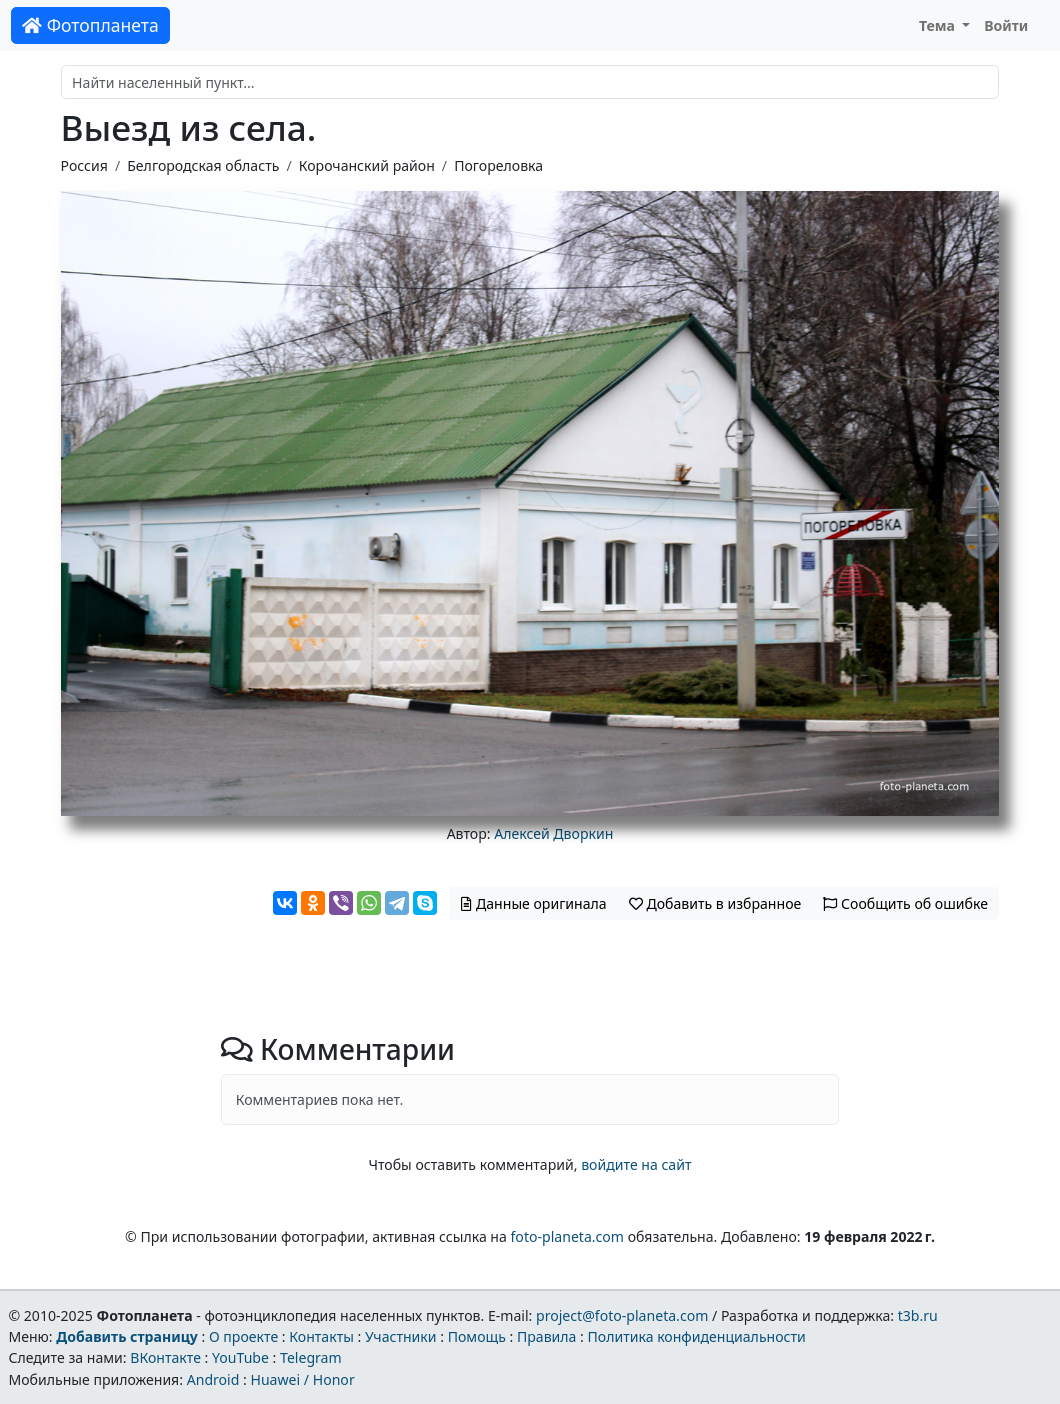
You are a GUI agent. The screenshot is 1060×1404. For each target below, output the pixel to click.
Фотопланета (90, 25)
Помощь (477, 1336)
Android (213, 1379)
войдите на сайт (636, 1164)
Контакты (321, 1336)
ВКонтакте (165, 1357)
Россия (84, 165)
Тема (939, 25)
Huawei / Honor (302, 1379)
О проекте (243, 1336)
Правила (546, 1336)
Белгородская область (203, 165)
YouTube (240, 1357)
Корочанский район (367, 165)
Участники (401, 1336)
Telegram (311, 1357)
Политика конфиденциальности (697, 1336)
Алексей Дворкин (553, 833)
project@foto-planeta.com (622, 1315)
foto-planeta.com (568, 1236)
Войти (1006, 25)
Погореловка (498, 165)
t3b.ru (918, 1315)
